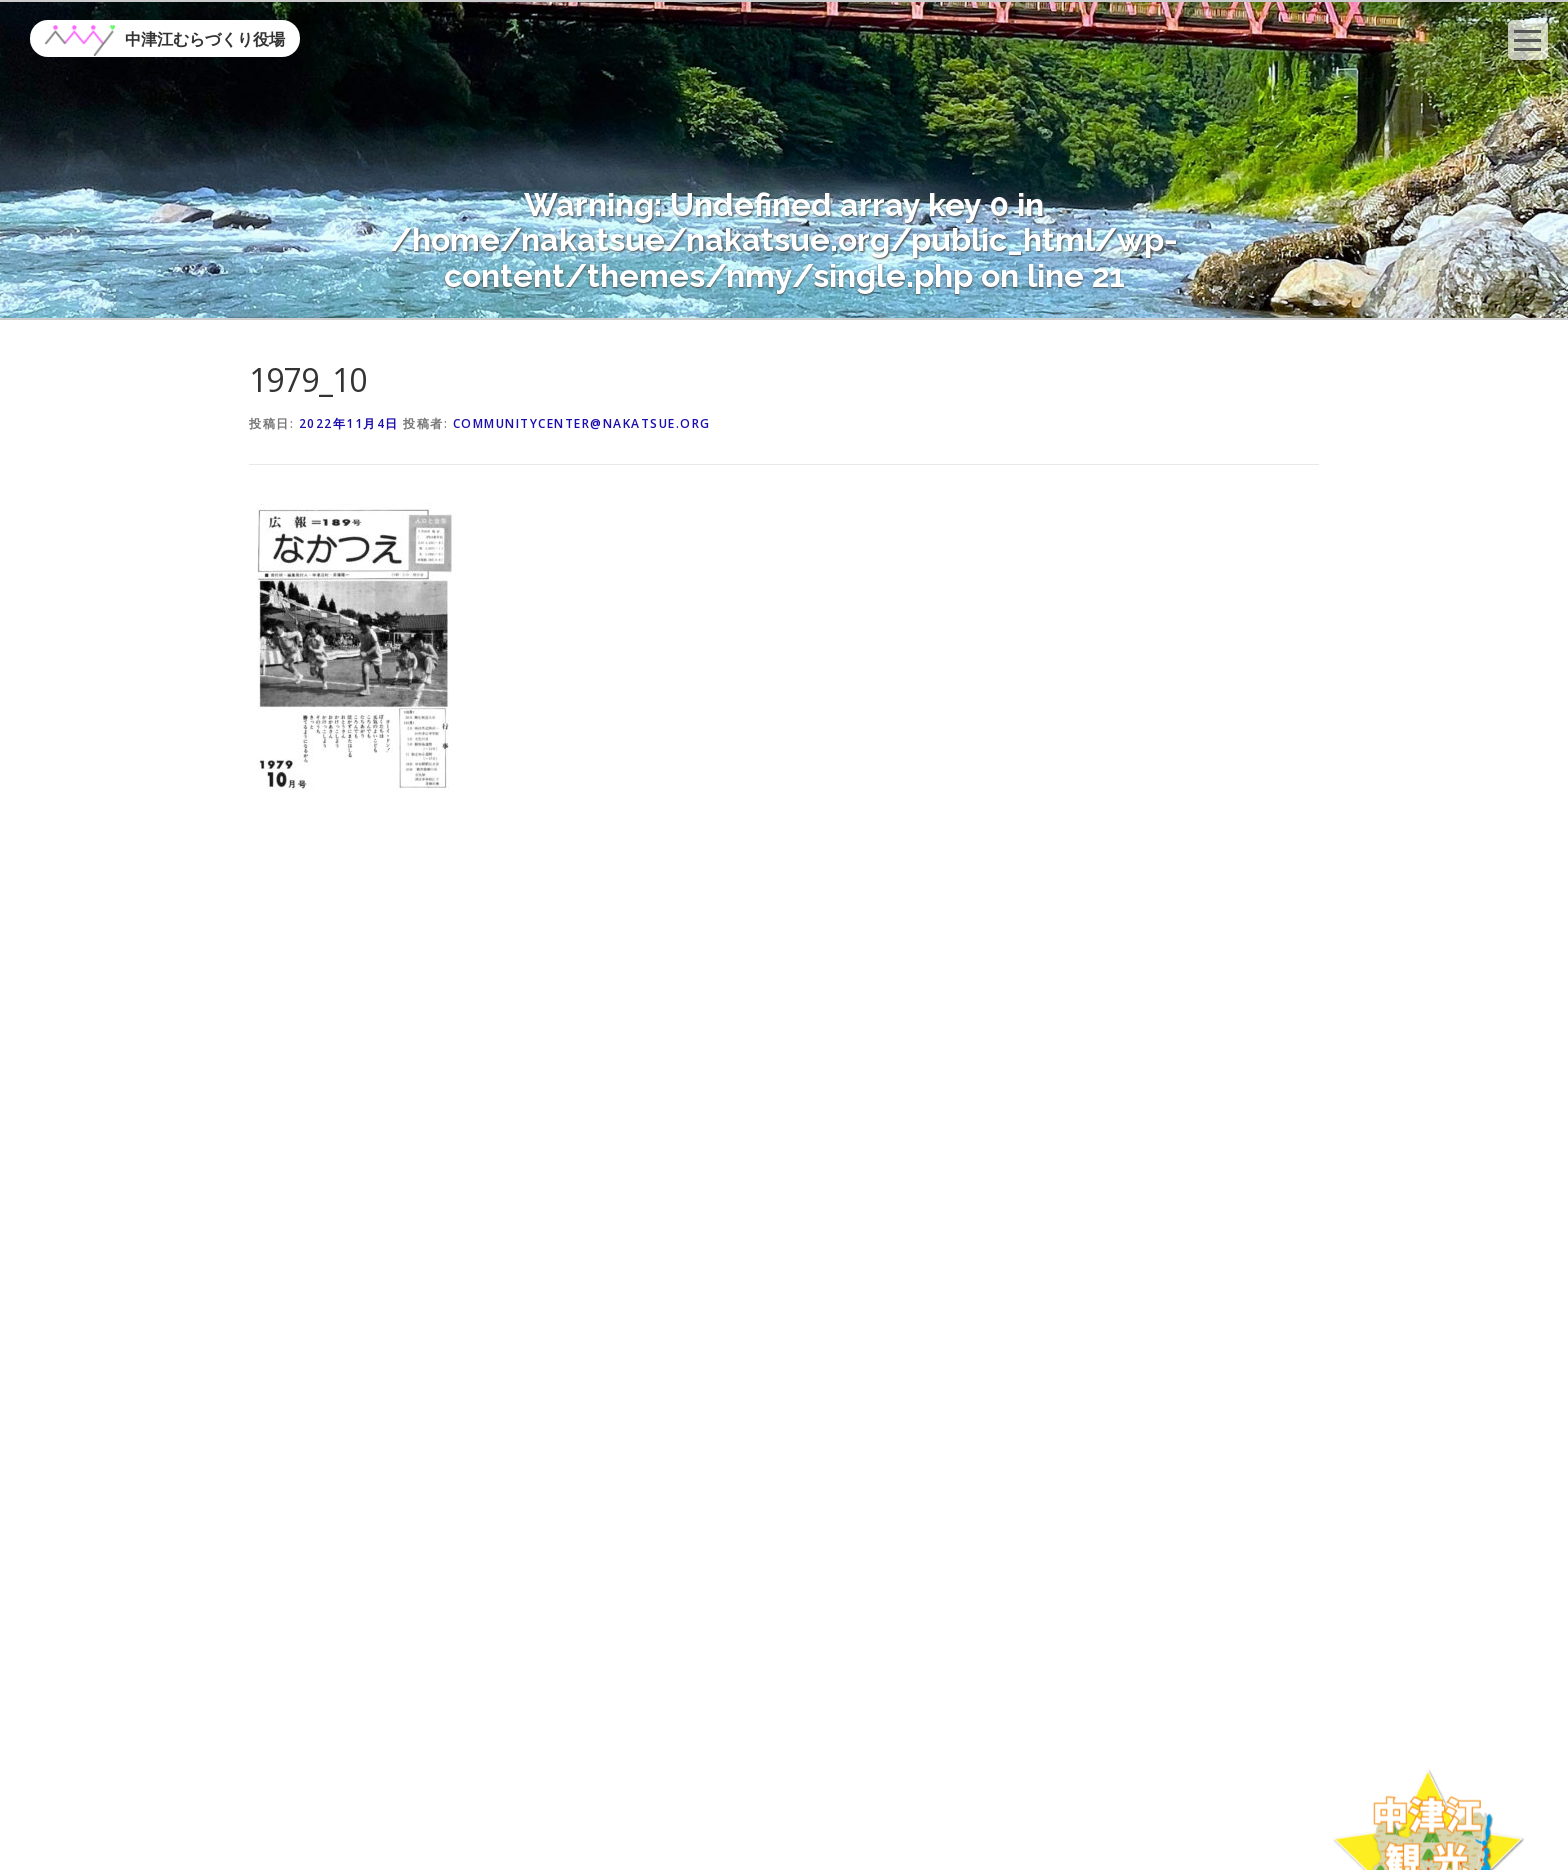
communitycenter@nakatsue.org (582, 423)
